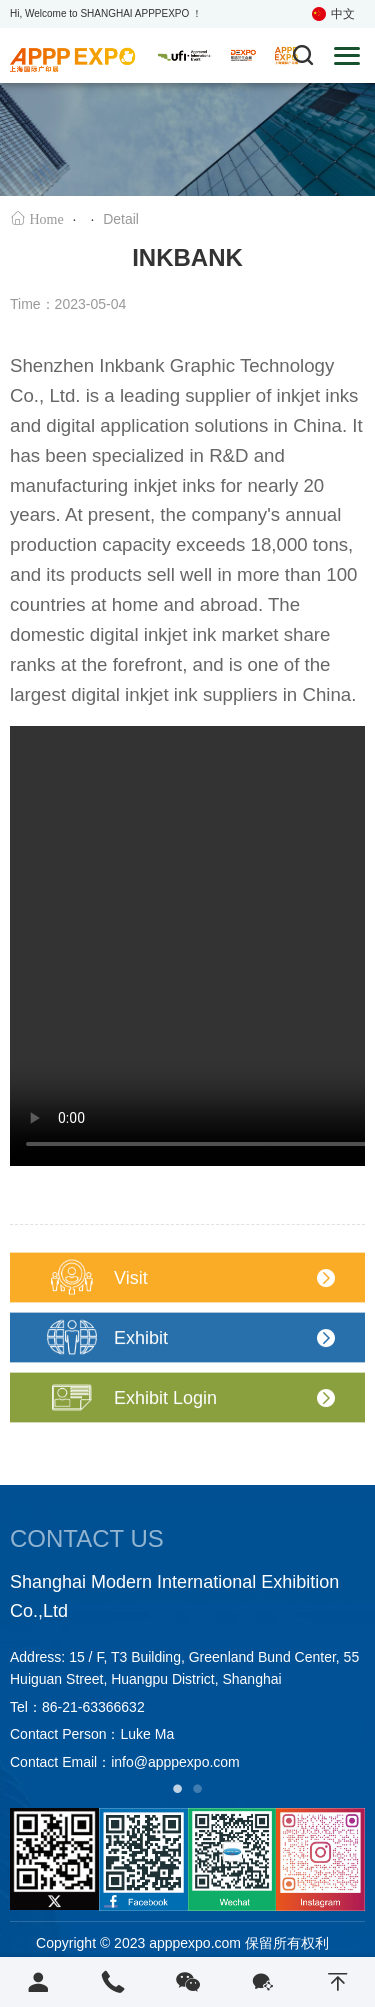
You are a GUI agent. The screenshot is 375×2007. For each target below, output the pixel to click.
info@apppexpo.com (175, 1762)
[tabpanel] (187, 1673)
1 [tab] (178, 1788)
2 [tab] (198, 1788)
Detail (121, 220)
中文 (333, 14)
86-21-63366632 (93, 1707)
